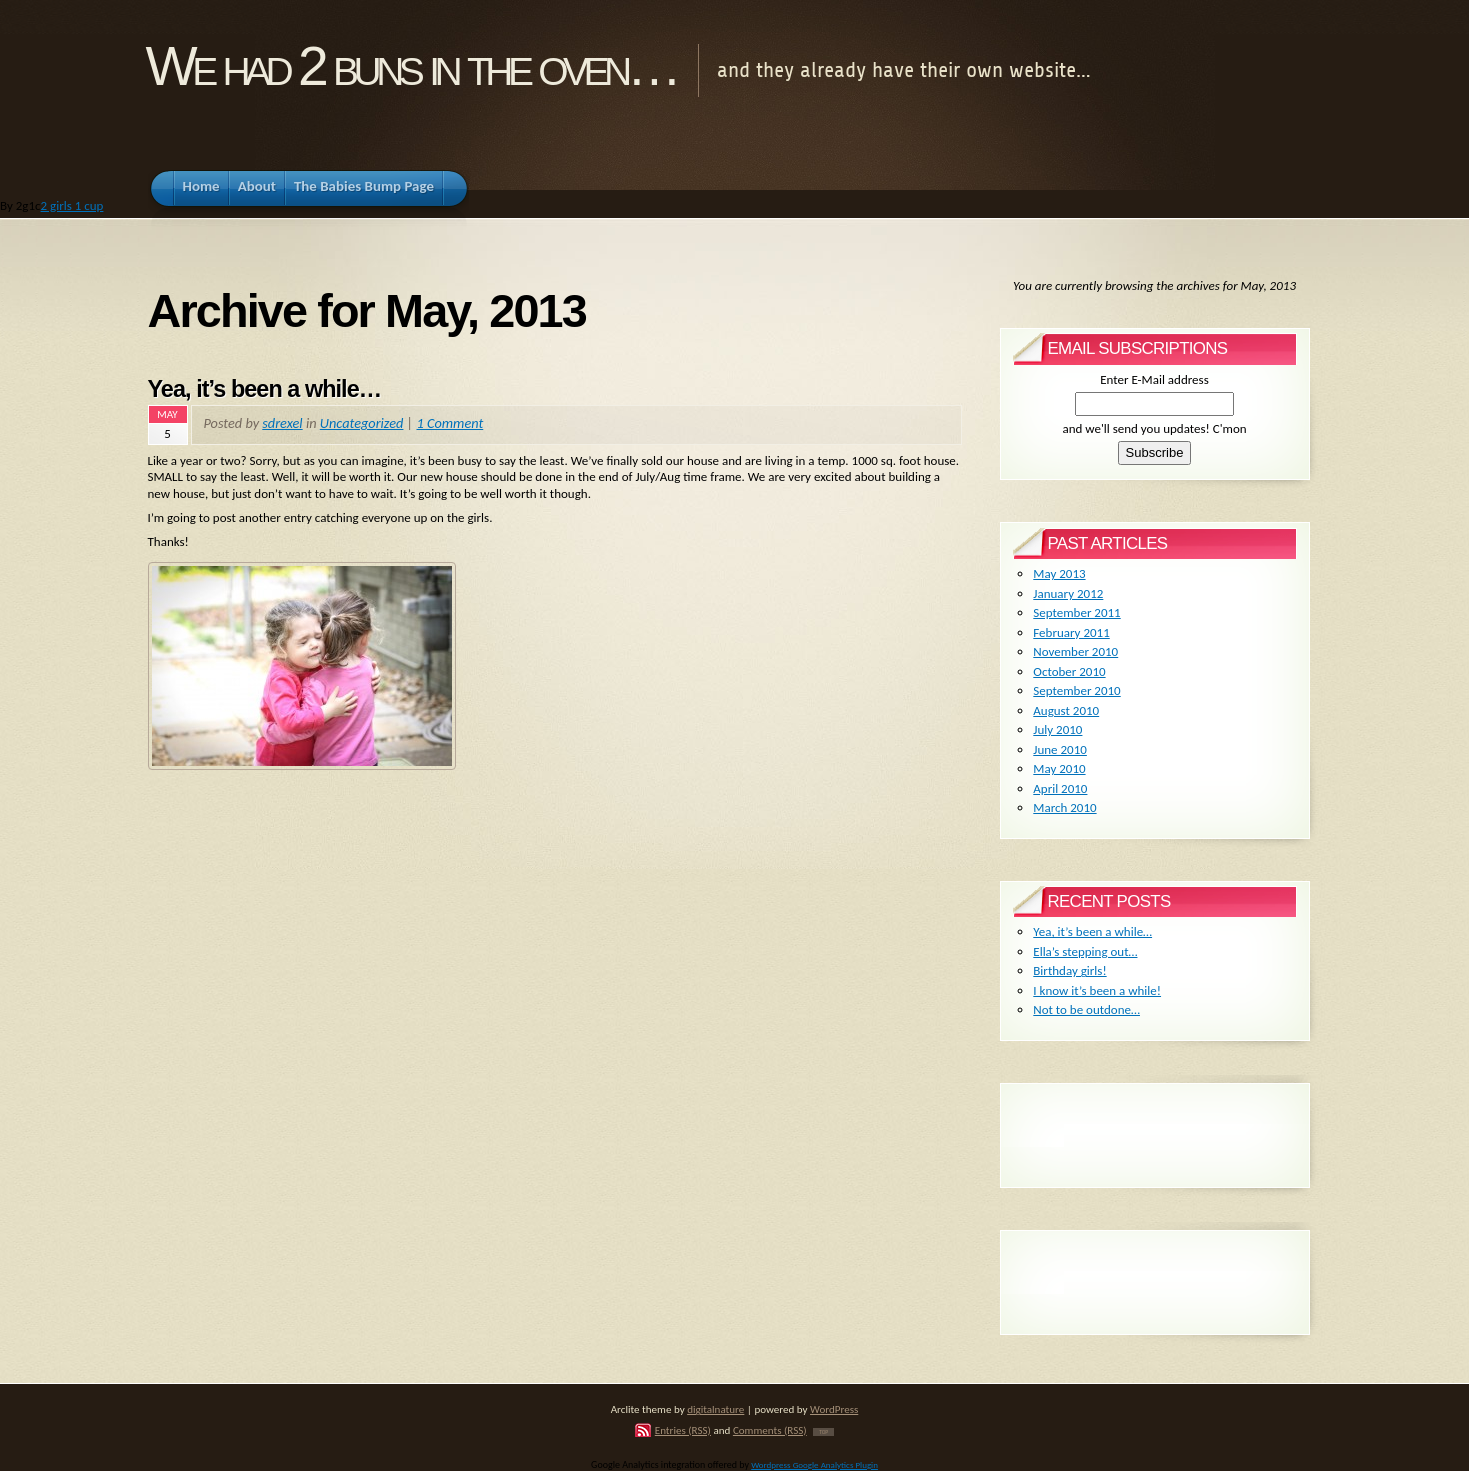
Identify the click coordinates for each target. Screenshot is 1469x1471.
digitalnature (715, 1409)
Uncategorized (362, 423)
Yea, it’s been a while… (265, 389)
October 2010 (1069, 671)
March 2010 (1064, 807)
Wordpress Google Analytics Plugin (814, 1464)
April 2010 (1060, 788)
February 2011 (1071, 632)
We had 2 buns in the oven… (411, 66)
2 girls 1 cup (72, 205)
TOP (823, 1432)
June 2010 (1060, 749)
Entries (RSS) (683, 1430)
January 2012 (1068, 593)
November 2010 (1075, 651)
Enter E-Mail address (1154, 379)
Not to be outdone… (1086, 1009)
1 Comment (450, 423)
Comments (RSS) (770, 1430)
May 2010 (1059, 768)
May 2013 (1059, 573)
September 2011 (1076, 612)
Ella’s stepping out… (1085, 951)
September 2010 (1076, 690)
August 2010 (1066, 710)
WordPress (834, 1409)
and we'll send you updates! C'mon (1154, 428)
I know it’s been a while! (1097, 990)
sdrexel (282, 423)
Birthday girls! (1069, 970)
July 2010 (1057, 729)
